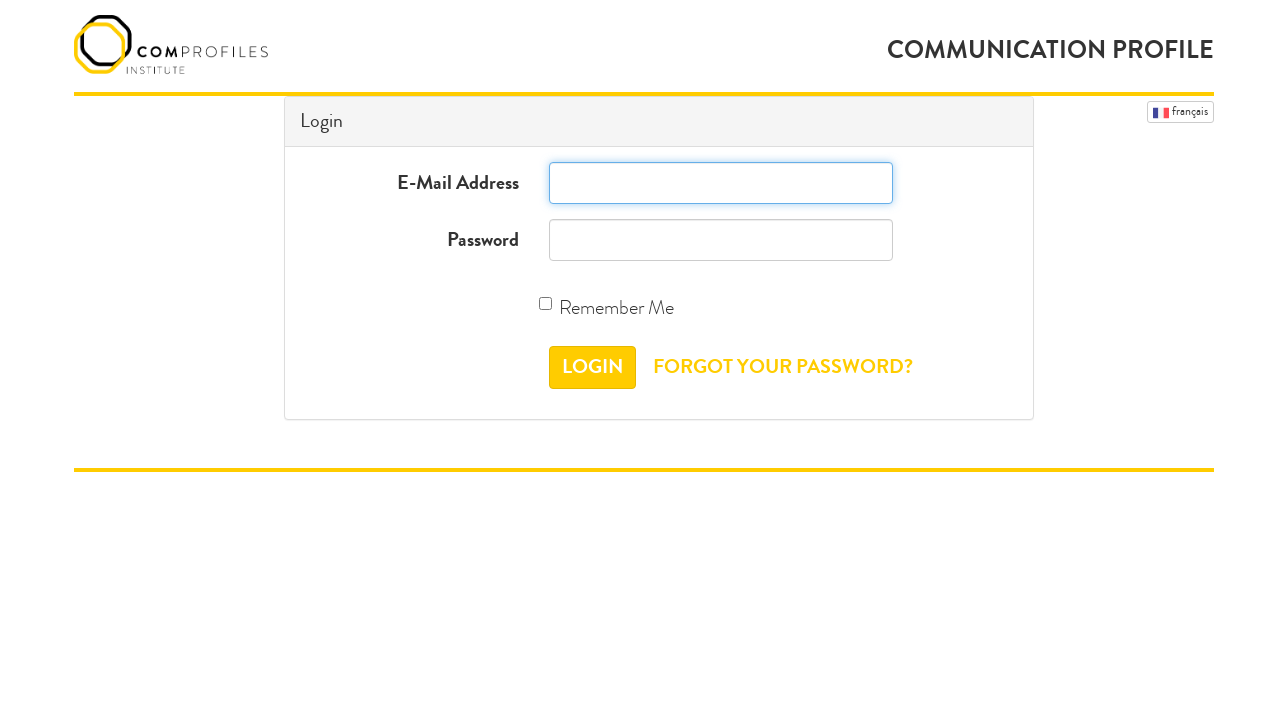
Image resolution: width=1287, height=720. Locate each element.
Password (483, 239)
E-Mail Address (458, 182)
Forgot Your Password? (783, 366)
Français (1180, 112)
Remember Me (611, 307)
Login (592, 366)
